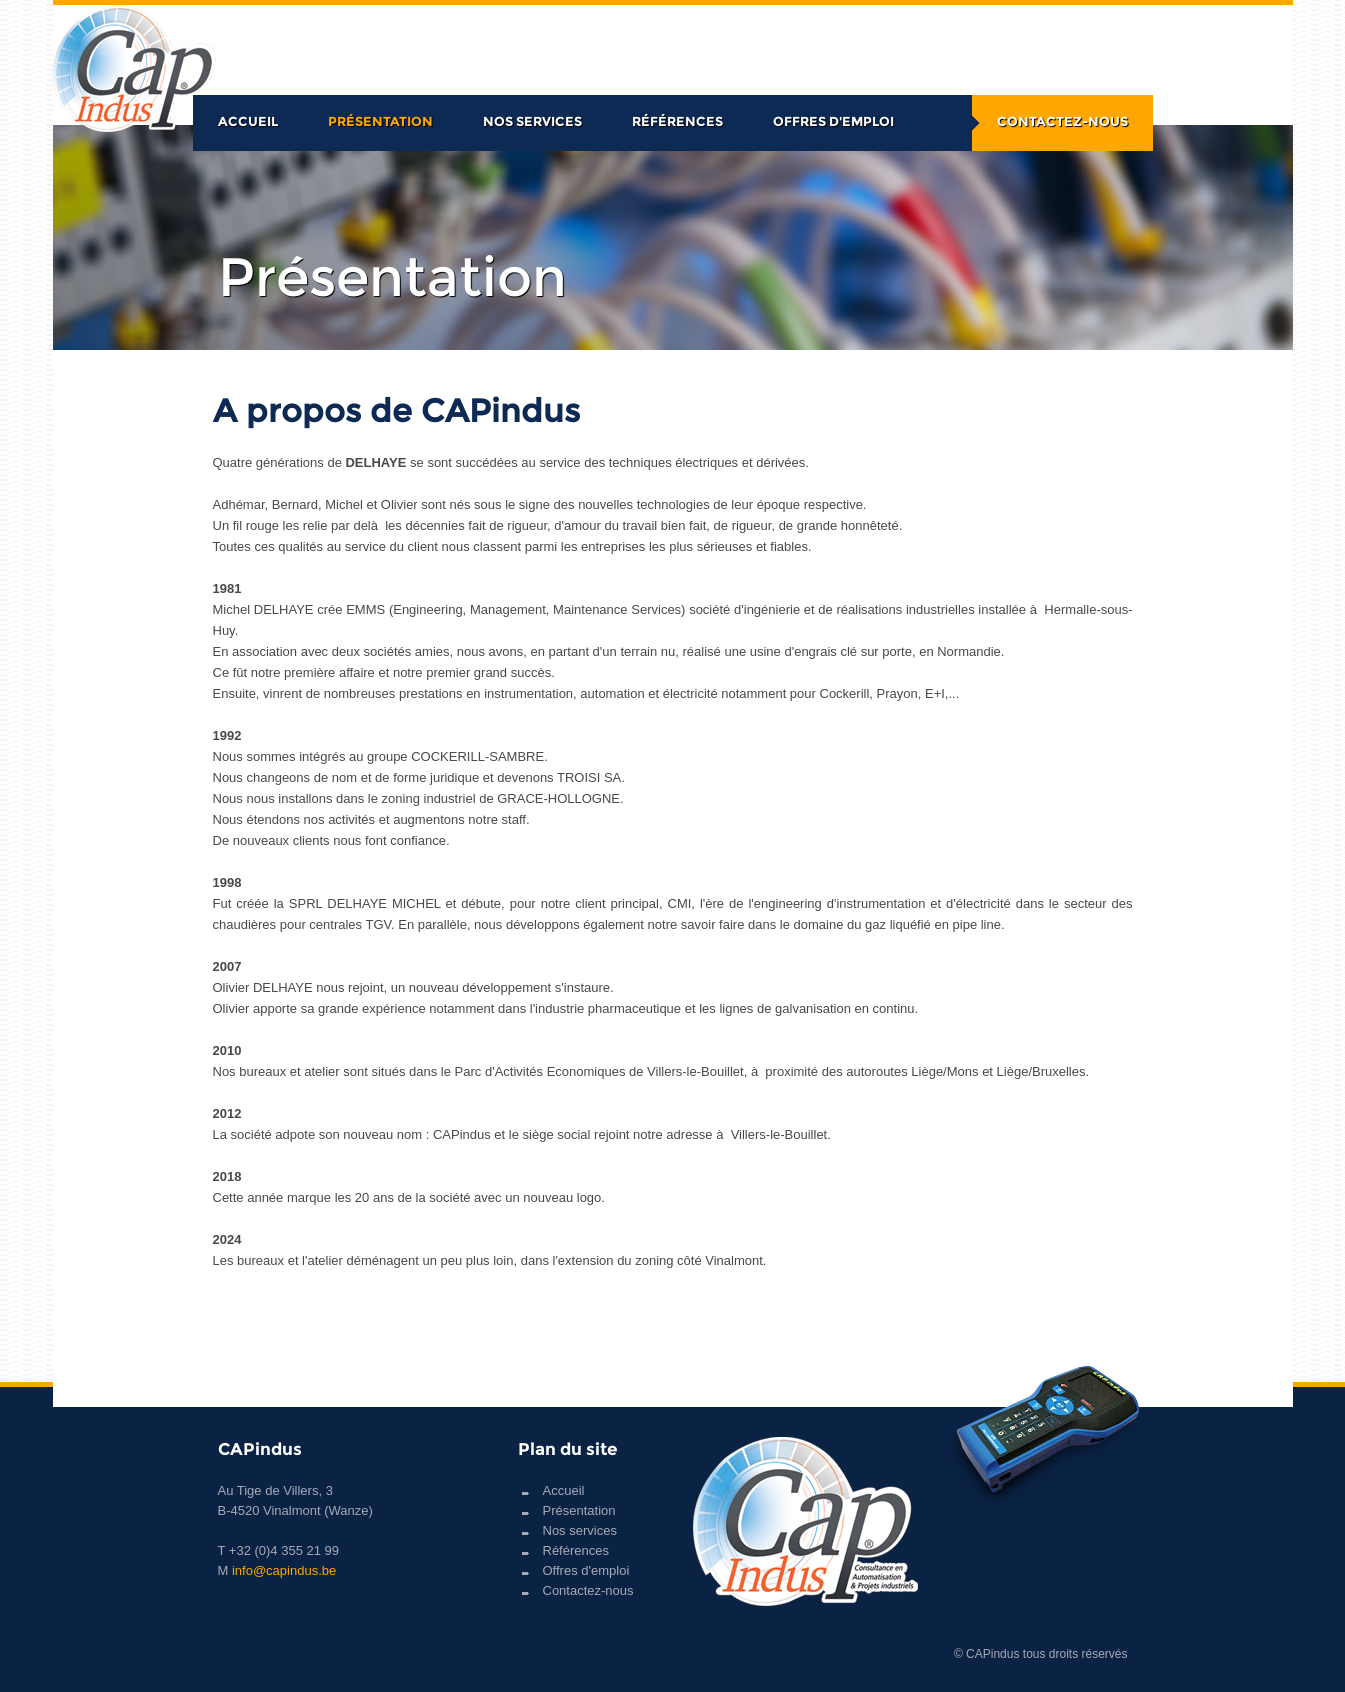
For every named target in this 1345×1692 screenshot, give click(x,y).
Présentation (380, 121)
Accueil (248, 121)
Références (677, 121)
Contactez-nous (1062, 121)
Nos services (532, 121)
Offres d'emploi (833, 121)
